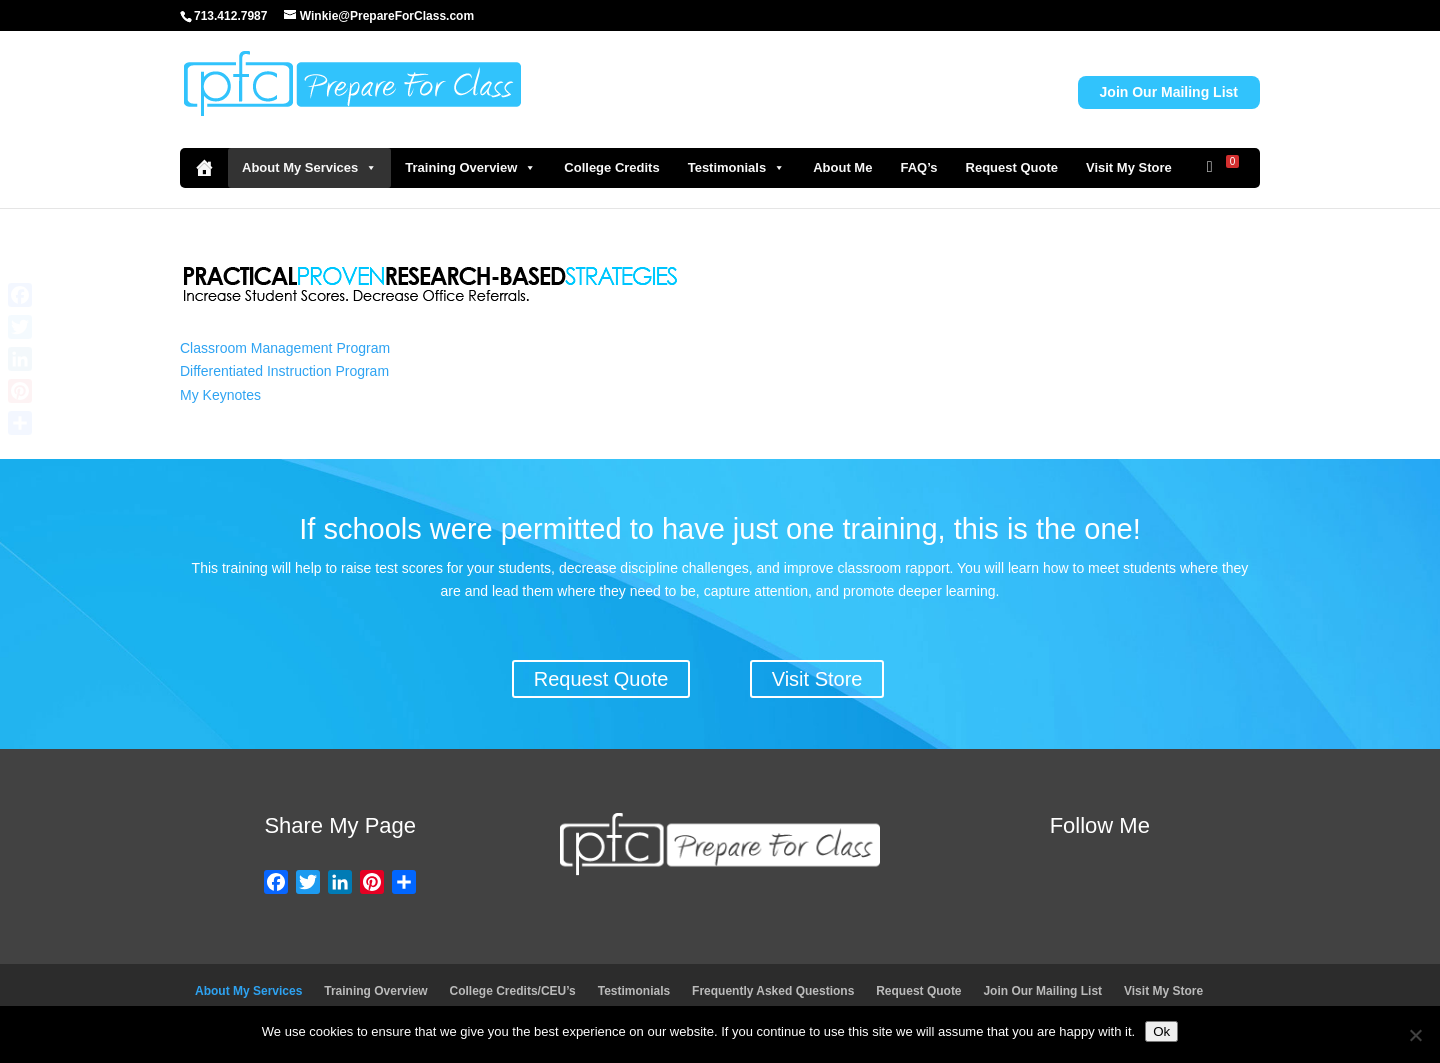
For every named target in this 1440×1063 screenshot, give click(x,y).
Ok (1161, 1031)
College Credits (611, 167)
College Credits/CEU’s (513, 991)
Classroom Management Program (285, 348)
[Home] (204, 168)
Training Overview (470, 168)
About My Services (309, 168)
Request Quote (1012, 167)
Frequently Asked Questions (773, 991)
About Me (842, 167)
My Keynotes (220, 395)
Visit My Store (1129, 167)
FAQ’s (918, 167)
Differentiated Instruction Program (284, 371)
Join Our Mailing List (1169, 92)
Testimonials (737, 168)
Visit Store (817, 679)
